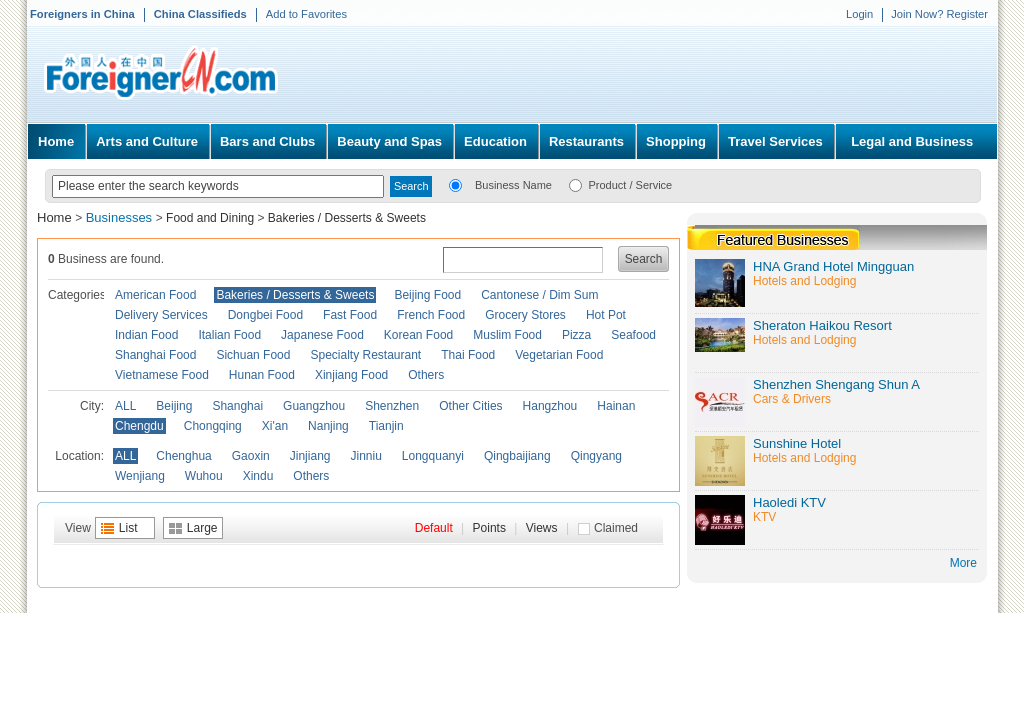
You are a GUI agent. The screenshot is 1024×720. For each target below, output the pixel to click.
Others (426, 375)
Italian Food (229, 335)
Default (434, 528)
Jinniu (365, 456)
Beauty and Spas (389, 141)
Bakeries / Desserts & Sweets (347, 218)
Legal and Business (912, 141)
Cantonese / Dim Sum (539, 295)
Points (489, 528)
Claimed (616, 528)
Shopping (676, 141)
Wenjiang (140, 476)
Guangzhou (314, 406)
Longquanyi (433, 456)
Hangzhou (550, 406)
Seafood (633, 335)
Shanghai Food (155, 355)
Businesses (121, 217)
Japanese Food (322, 335)
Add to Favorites (306, 14)
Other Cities (470, 406)
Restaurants (586, 141)
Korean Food (418, 335)
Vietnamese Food (162, 375)
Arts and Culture (147, 141)
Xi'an (275, 426)
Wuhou (204, 476)
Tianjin (386, 426)
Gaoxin (251, 456)
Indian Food (146, 335)
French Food (431, 315)
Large (202, 528)
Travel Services (775, 141)
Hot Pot (606, 315)
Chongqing (213, 426)
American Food (155, 295)
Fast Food (350, 315)
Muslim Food (507, 335)
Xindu (258, 476)
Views (542, 528)
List (128, 528)
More (963, 563)
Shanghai (237, 406)
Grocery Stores (525, 315)
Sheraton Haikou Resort (822, 325)
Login (859, 14)
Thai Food (468, 355)
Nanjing (328, 426)
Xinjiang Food (351, 375)
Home (56, 141)
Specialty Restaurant (365, 355)
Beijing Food (427, 295)
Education (495, 141)
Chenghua (183, 456)
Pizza (576, 335)
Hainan (616, 406)
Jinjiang (310, 456)
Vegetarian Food (559, 355)
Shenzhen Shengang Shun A (836, 384)
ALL (125, 406)
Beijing (174, 406)
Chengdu (139, 426)
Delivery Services (161, 315)
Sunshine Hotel (797, 443)
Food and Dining (210, 218)
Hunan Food (262, 375)
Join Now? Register (939, 14)
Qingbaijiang (517, 456)
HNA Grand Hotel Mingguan (833, 266)
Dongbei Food (265, 315)
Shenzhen (392, 406)
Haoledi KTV (789, 502)
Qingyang (596, 456)
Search (644, 259)
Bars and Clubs (267, 141)
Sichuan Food (253, 355)
